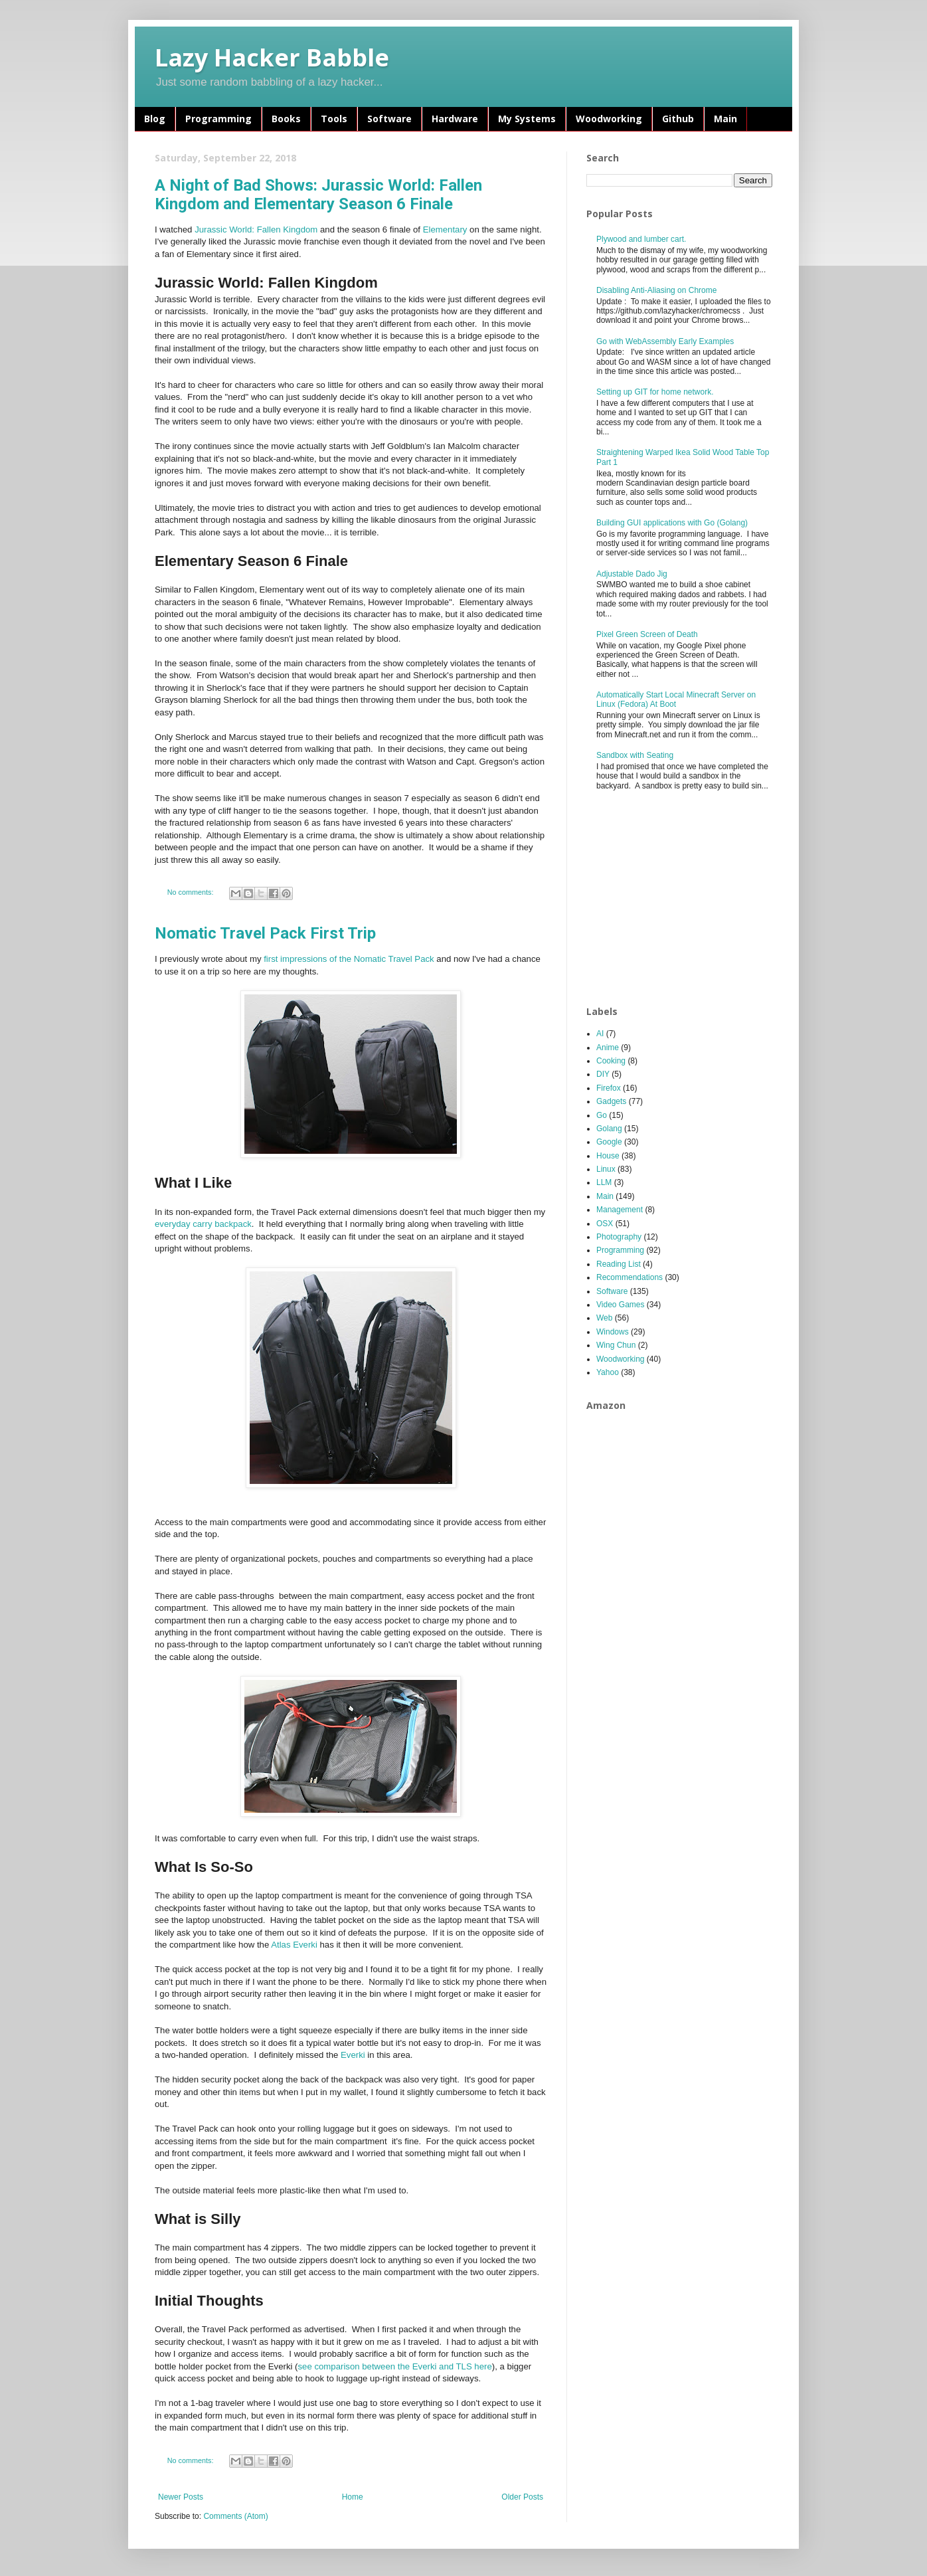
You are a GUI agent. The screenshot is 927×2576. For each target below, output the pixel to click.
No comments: (191, 892)
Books (286, 118)
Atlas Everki (294, 1945)
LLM (604, 1182)
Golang (609, 1128)
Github (678, 118)
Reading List (618, 1264)
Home (352, 2497)
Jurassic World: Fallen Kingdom (256, 229)
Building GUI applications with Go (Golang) (672, 522)
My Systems (527, 118)
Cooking (611, 1060)
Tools (334, 118)
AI (600, 1033)
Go (601, 1115)
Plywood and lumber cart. (641, 239)
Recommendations (629, 1277)
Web (604, 1318)
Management (619, 1209)
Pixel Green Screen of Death (647, 634)
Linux (606, 1169)
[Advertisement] (686, 899)
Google (609, 1142)
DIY (603, 1074)
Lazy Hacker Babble (272, 57)
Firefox (608, 1088)
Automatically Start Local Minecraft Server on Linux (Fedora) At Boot (676, 699)
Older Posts (522, 2497)
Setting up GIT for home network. (655, 392)
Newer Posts (180, 2497)
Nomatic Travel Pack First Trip (265, 933)
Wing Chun (615, 1345)
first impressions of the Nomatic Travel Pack (349, 959)
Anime (607, 1047)
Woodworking (609, 118)
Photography (618, 1237)
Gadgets (611, 1101)
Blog (154, 118)
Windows (612, 1331)
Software (389, 118)
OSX (604, 1223)
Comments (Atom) (235, 2516)
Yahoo (607, 1372)
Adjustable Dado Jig (631, 574)
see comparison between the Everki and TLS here (395, 2366)
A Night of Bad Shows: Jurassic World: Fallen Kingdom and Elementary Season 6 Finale (318, 194)
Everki (353, 2055)
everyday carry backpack (203, 1224)
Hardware (455, 118)
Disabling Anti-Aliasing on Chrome (656, 290)
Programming (218, 118)
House (608, 1155)
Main (725, 118)
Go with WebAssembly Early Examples (665, 341)
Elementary (445, 229)
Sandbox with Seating (634, 755)
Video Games (620, 1304)
